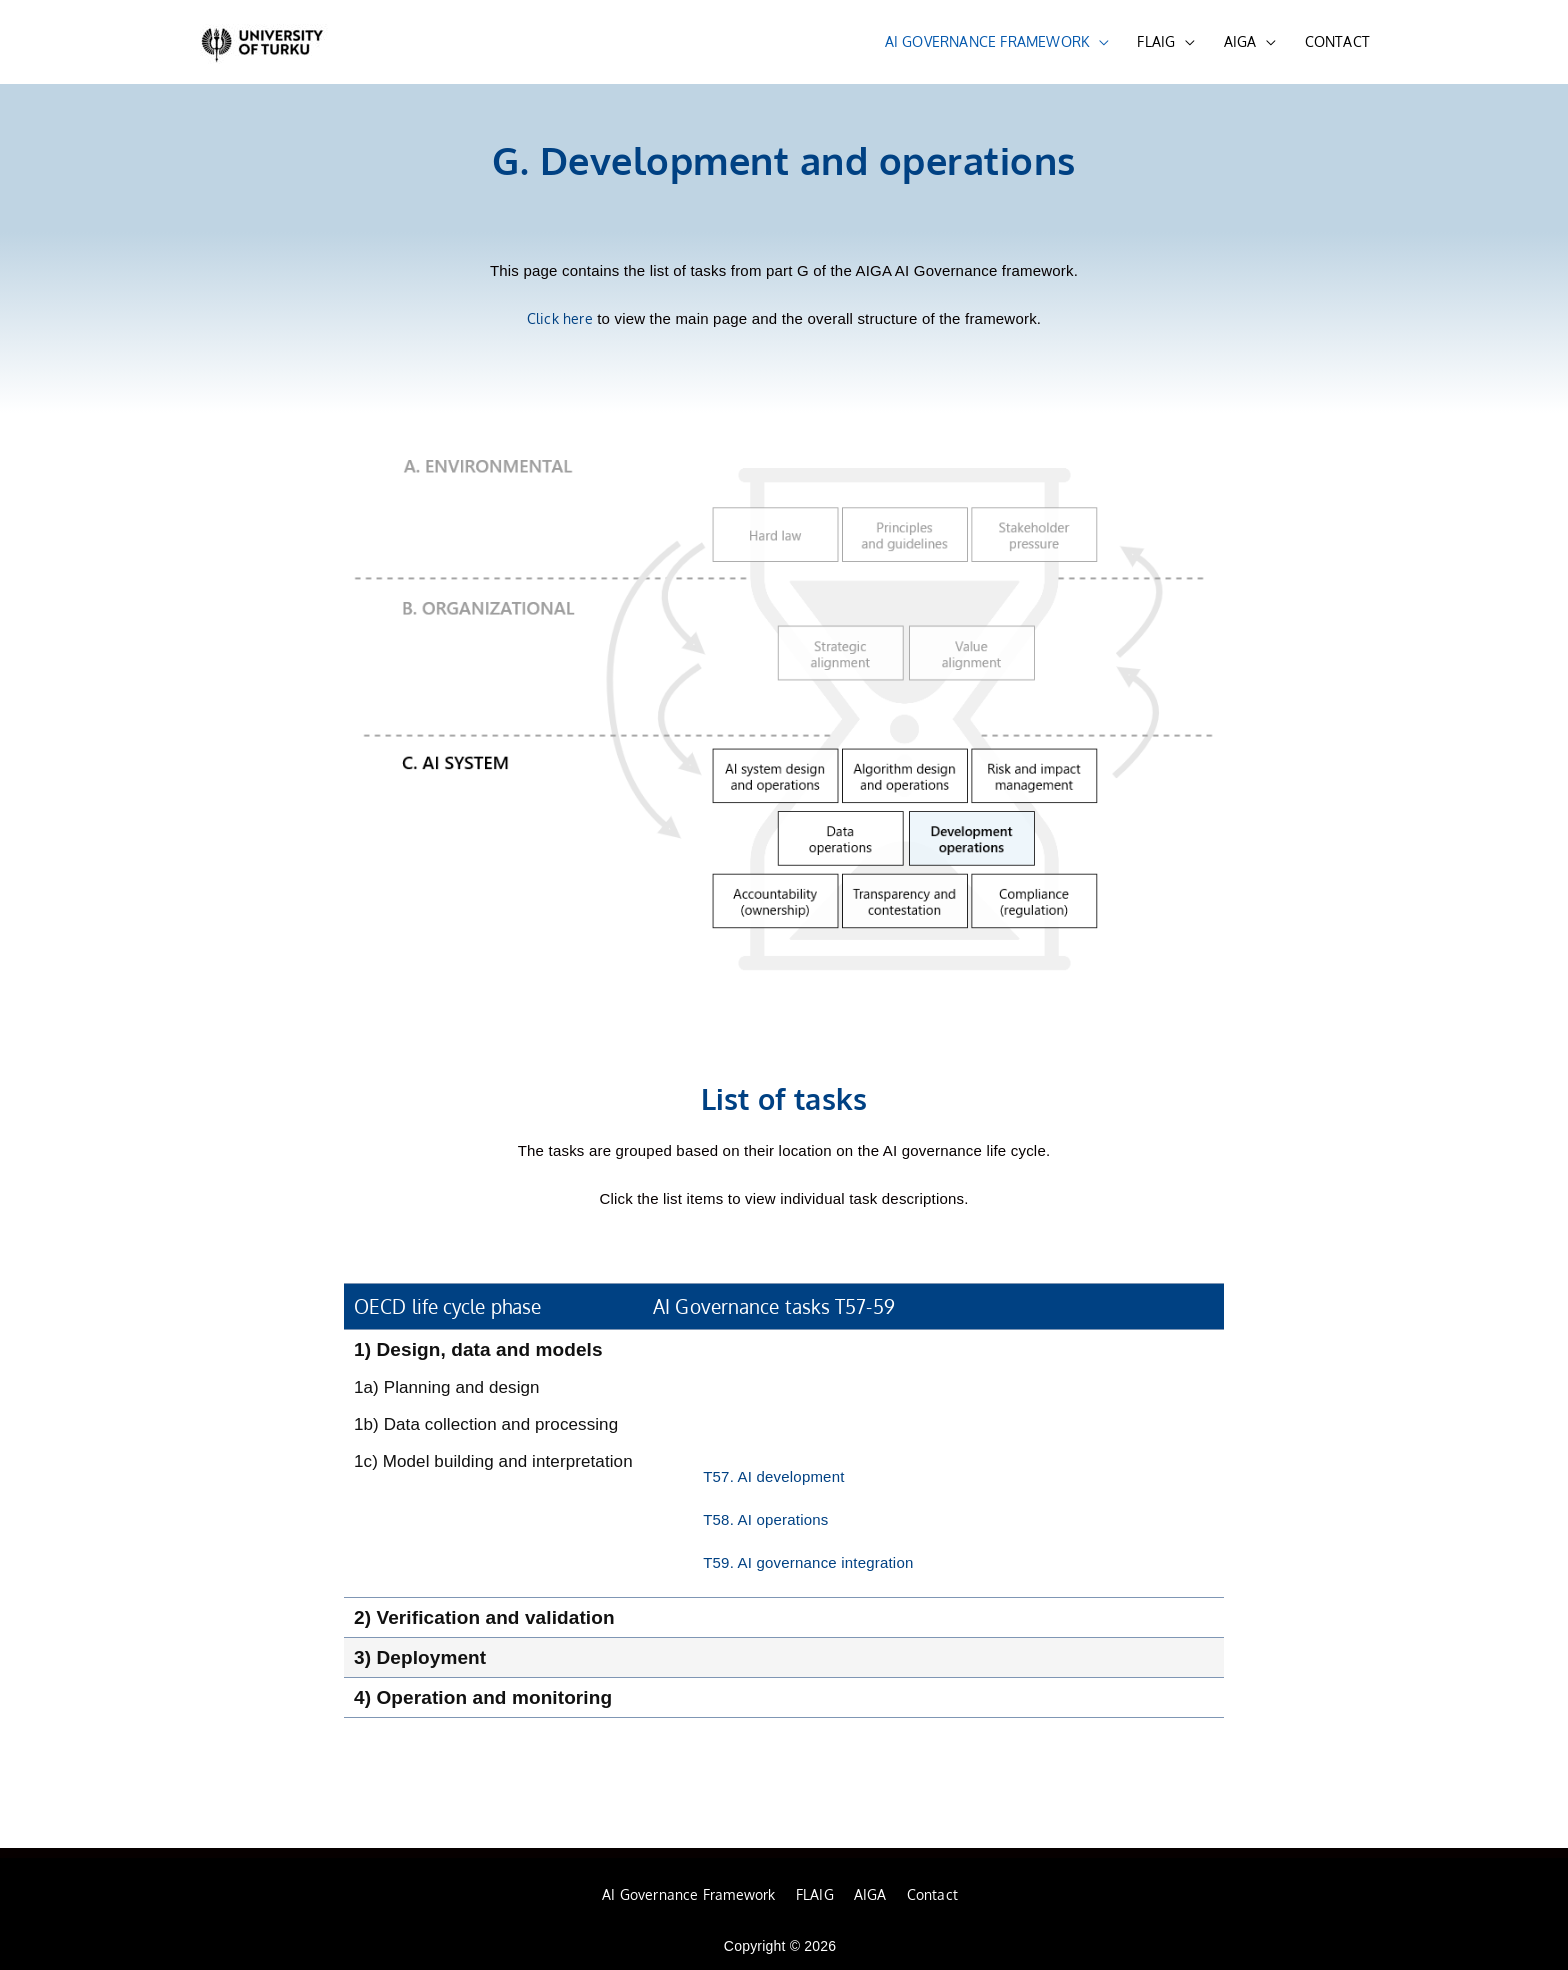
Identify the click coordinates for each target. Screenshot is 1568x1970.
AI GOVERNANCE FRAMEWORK (987, 41)
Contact (932, 1894)
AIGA (1240, 41)
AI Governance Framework (689, 1894)
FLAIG (1156, 41)
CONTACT (1337, 41)
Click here (560, 318)
